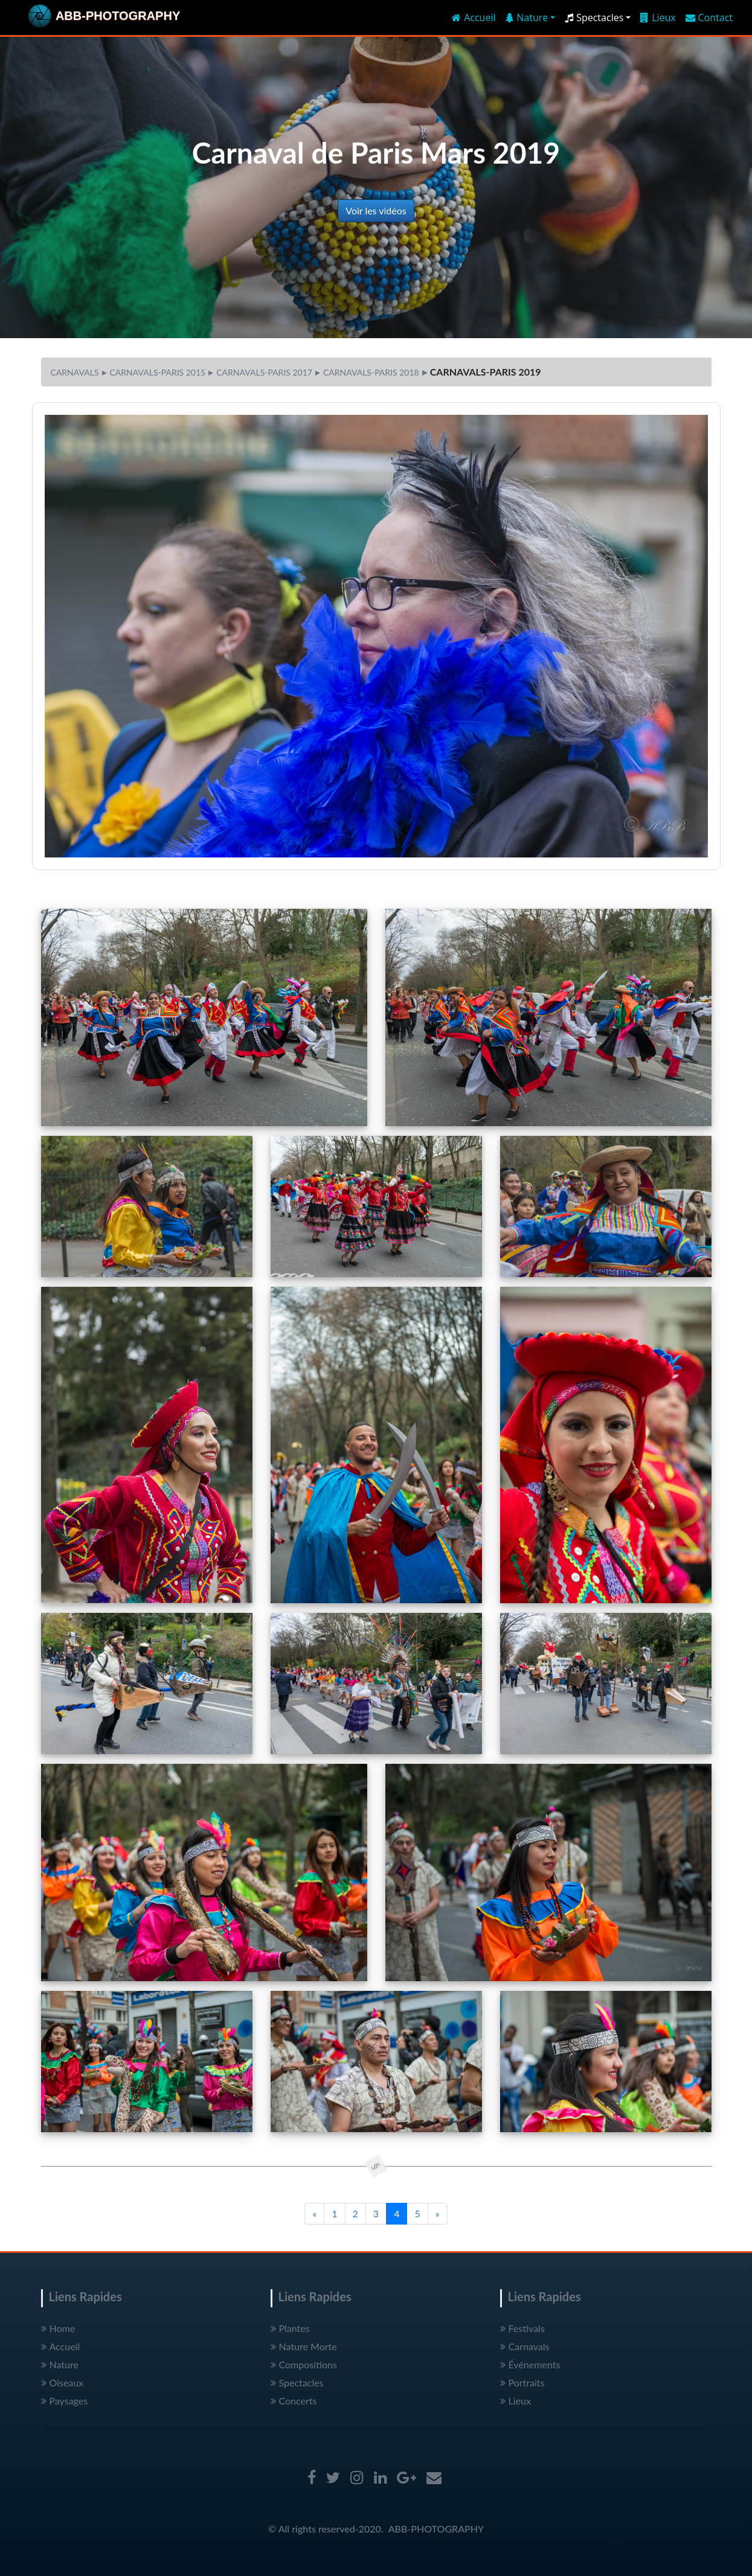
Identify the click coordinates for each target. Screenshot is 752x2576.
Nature (60, 2364)
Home (58, 2328)
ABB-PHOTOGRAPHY (436, 2528)
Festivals (522, 2328)
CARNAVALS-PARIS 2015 (158, 372)
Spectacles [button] (594, 17)
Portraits (522, 2382)
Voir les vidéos (376, 210)
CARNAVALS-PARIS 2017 (264, 372)
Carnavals (525, 2346)
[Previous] (314, 2214)
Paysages (64, 2400)
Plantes (290, 2328)
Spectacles (297, 2382)
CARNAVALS (75, 372)
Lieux (657, 17)
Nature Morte (304, 2346)
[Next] (438, 2214)
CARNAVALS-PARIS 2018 (371, 372)
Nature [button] (527, 17)
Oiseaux (62, 2382)
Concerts (294, 2400)
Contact (709, 17)
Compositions (304, 2364)
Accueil (473, 17)
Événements (530, 2364)
